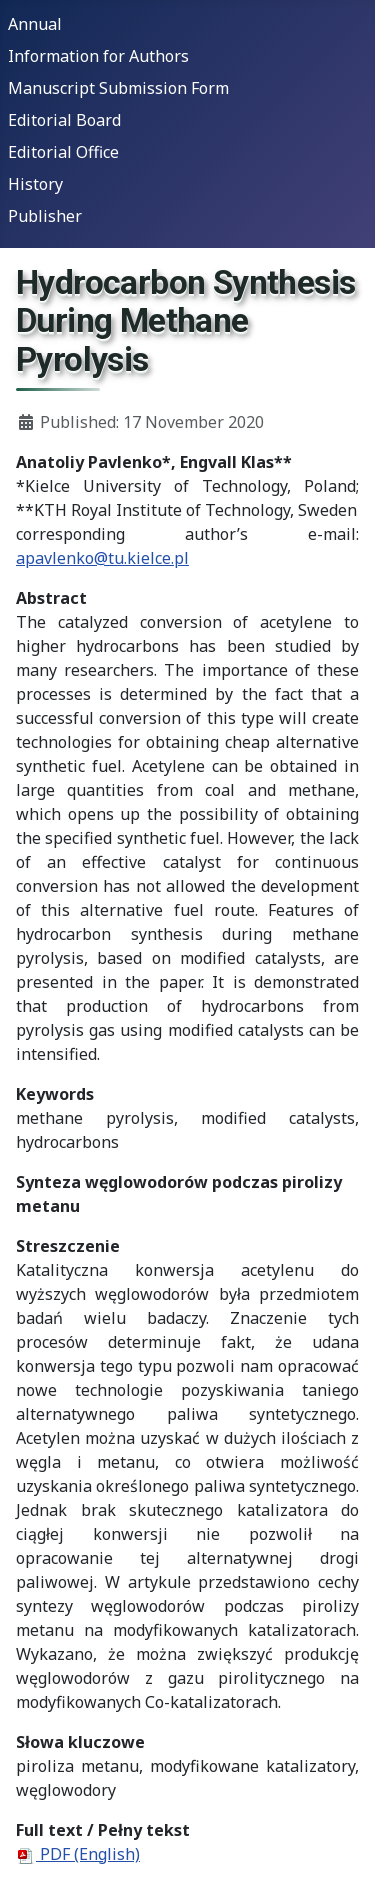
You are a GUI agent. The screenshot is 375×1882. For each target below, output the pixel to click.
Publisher (45, 216)
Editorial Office (63, 152)
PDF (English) (78, 1854)
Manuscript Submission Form (118, 88)
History (35, 184)
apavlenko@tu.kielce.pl (102, 558)
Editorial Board (64, 120)
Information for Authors (98, 56)
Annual (35, 24)
